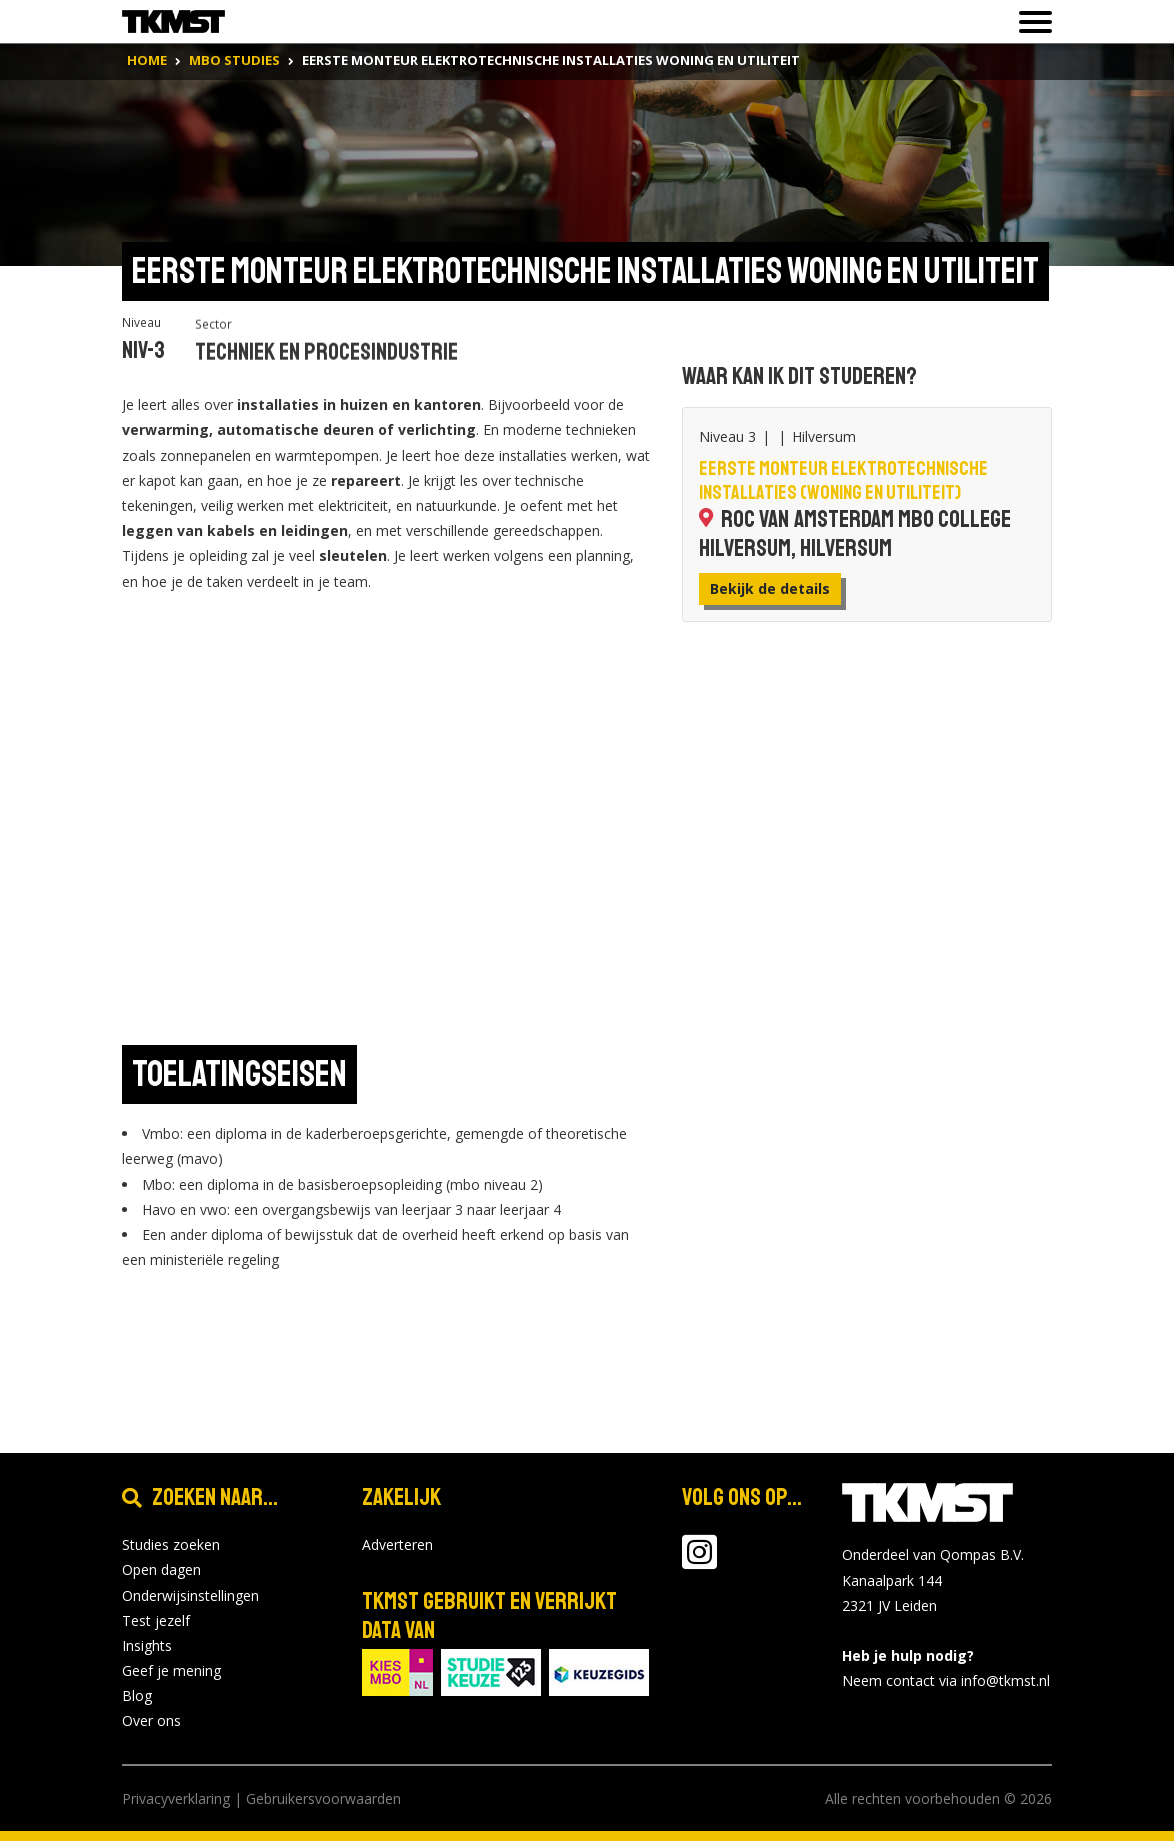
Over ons (151, 1720)
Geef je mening (171, 1670)
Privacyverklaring (176, 1798)
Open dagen (161, 1569)
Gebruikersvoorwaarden (323, 1798)
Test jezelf (156, 1620)
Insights (147, 1645)
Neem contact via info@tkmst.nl (946, 1680)
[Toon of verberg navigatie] (1029, 22)
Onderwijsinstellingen (190, 1595)
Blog (137, 1695)
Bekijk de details (770, 588)
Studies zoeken (171, 1544)
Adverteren (397, 1544)
